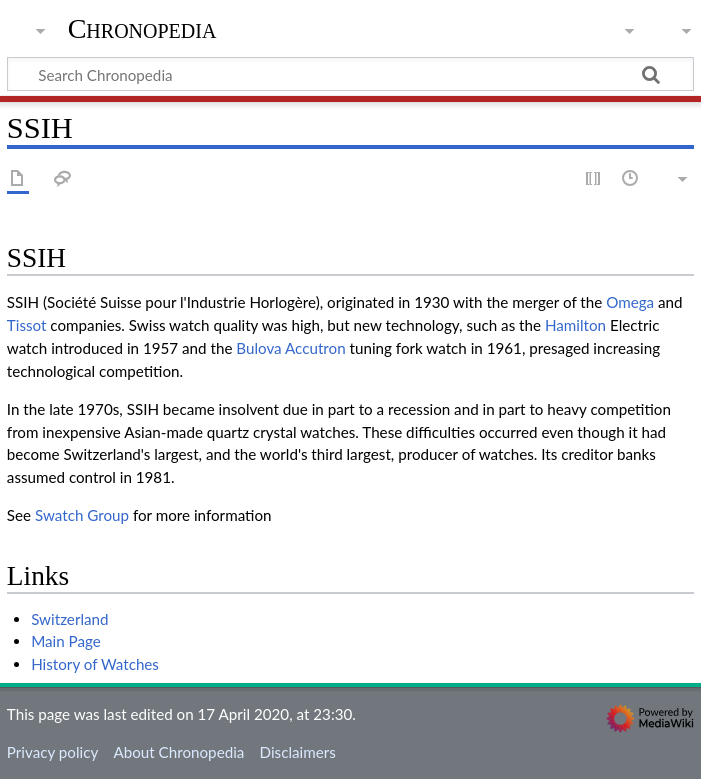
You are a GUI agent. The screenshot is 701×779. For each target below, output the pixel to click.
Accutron (315, 348)
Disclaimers (298, 752)
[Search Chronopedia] (350, 74)
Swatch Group (82, 515)
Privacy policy (52, 752)
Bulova (258, 348)
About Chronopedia (178, 752)
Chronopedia (142, 29)
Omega (630, 302)
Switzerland (69, 619)
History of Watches (95, 664)
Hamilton (575, 325)
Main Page (66, 641)
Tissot (27, 325)
